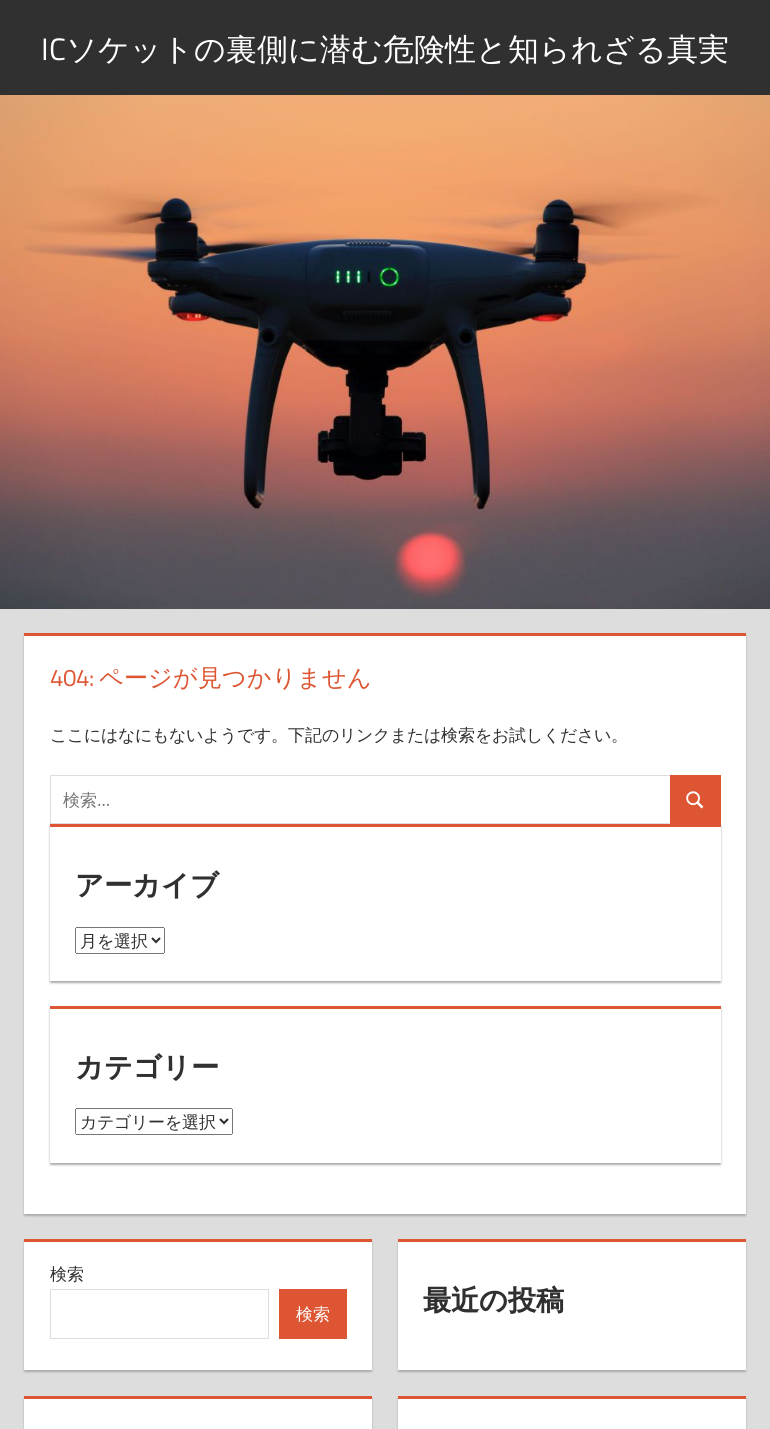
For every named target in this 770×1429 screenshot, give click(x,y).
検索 (67, 1324)
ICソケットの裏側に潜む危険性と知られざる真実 (385, 71)
